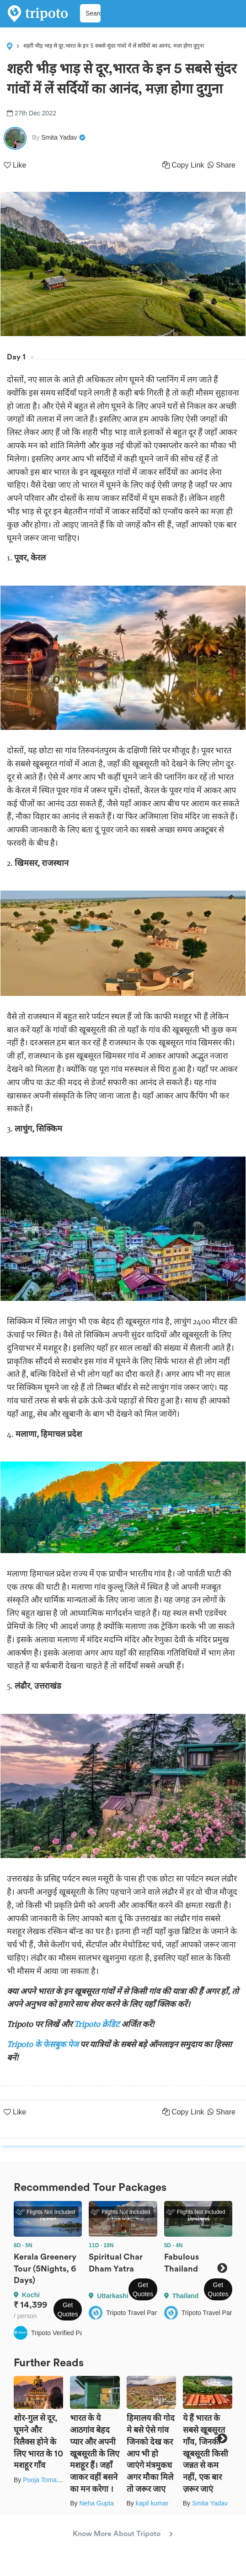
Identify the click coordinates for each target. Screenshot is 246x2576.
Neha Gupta (96, 2503)
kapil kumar (152, 2503)
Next (222, 2268)
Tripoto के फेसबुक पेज (43, 2044)
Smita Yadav (210, 2503)
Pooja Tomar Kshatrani (55, 2480)
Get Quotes (68, 2309)
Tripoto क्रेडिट (97, 2024)
